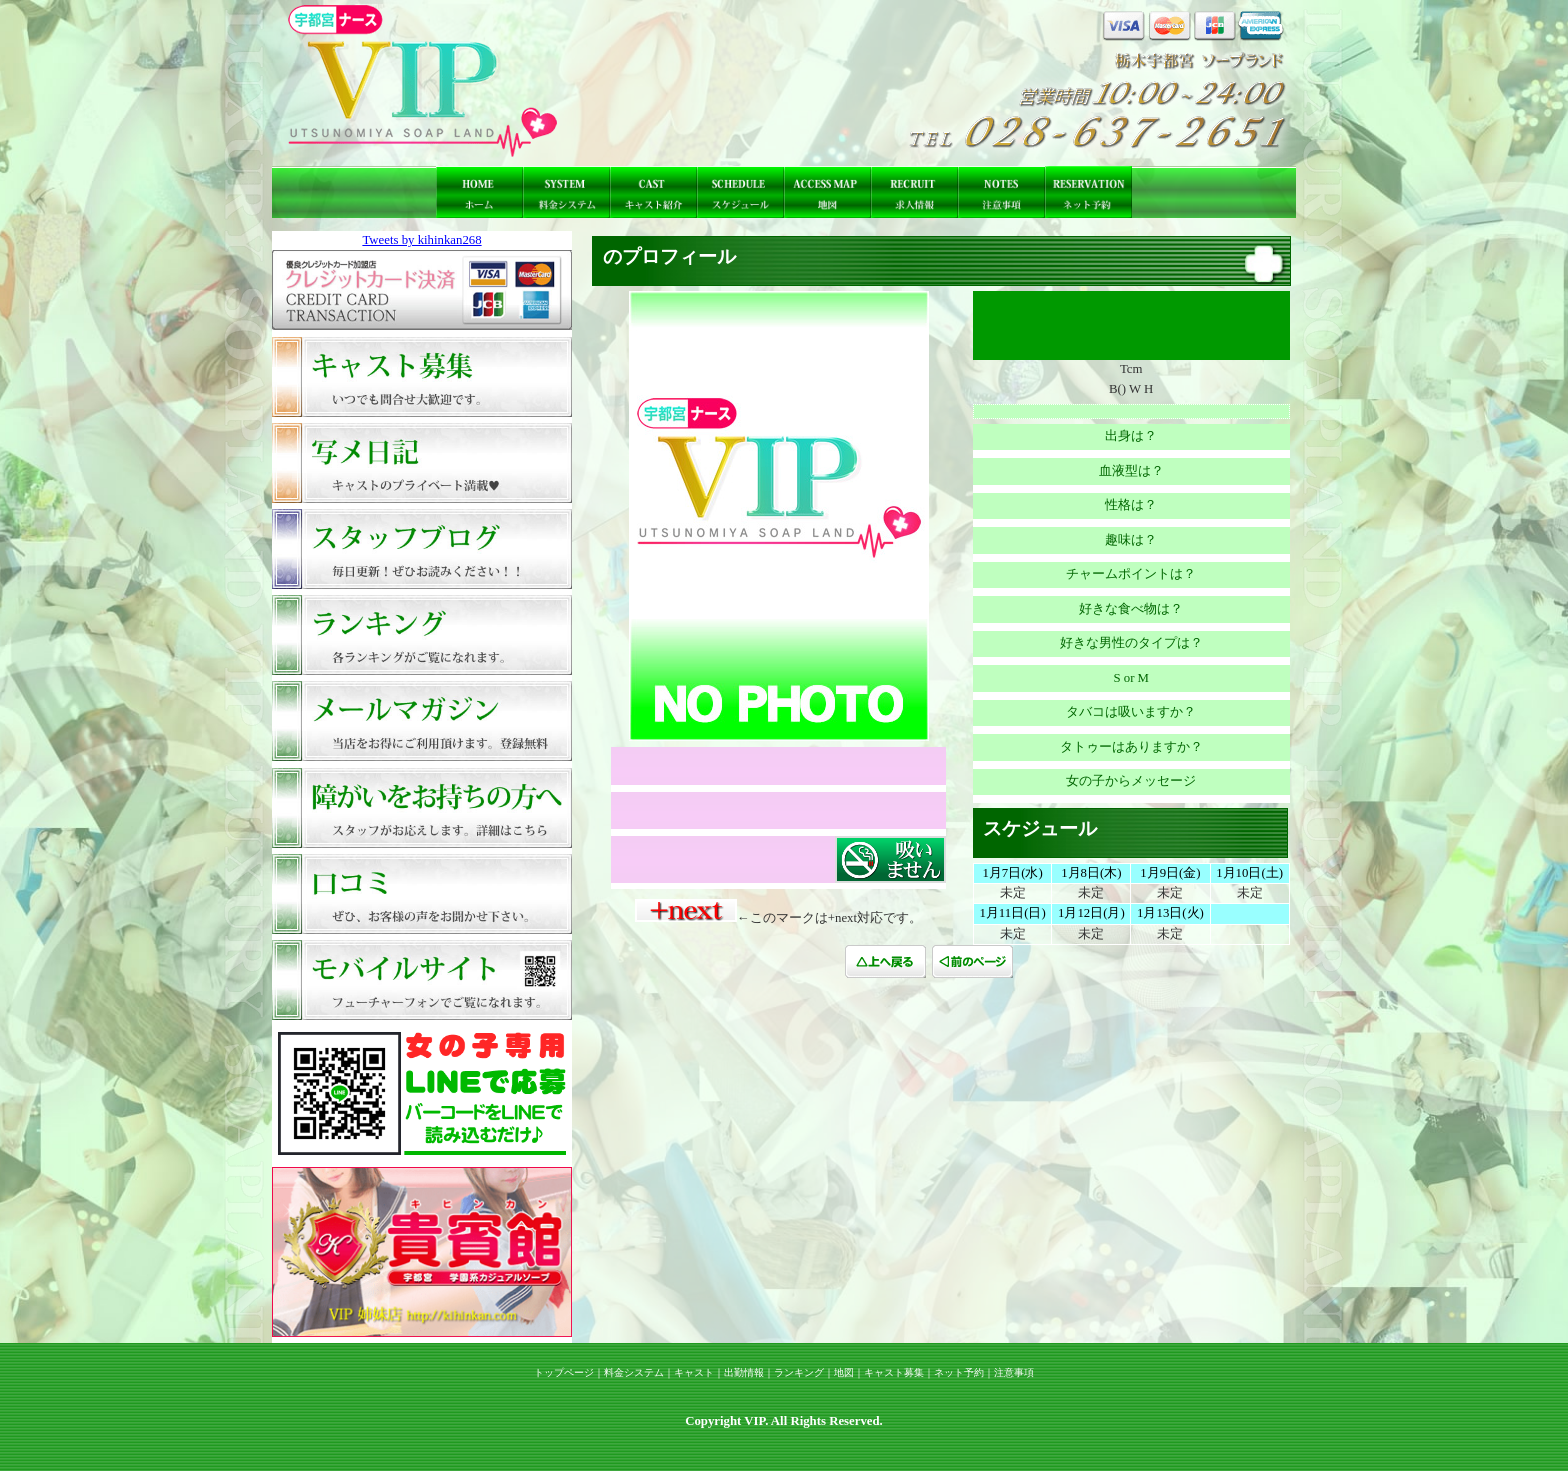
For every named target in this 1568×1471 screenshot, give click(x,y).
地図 (844, 1372)
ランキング (799, 1372)
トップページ (564, 1372)
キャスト (694, 1372)
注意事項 (1014, 1372)
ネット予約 (959, 1372)
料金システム (634, 1372)
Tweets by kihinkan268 (421, 240)
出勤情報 (744, 1372)
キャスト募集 (894, 1372)
